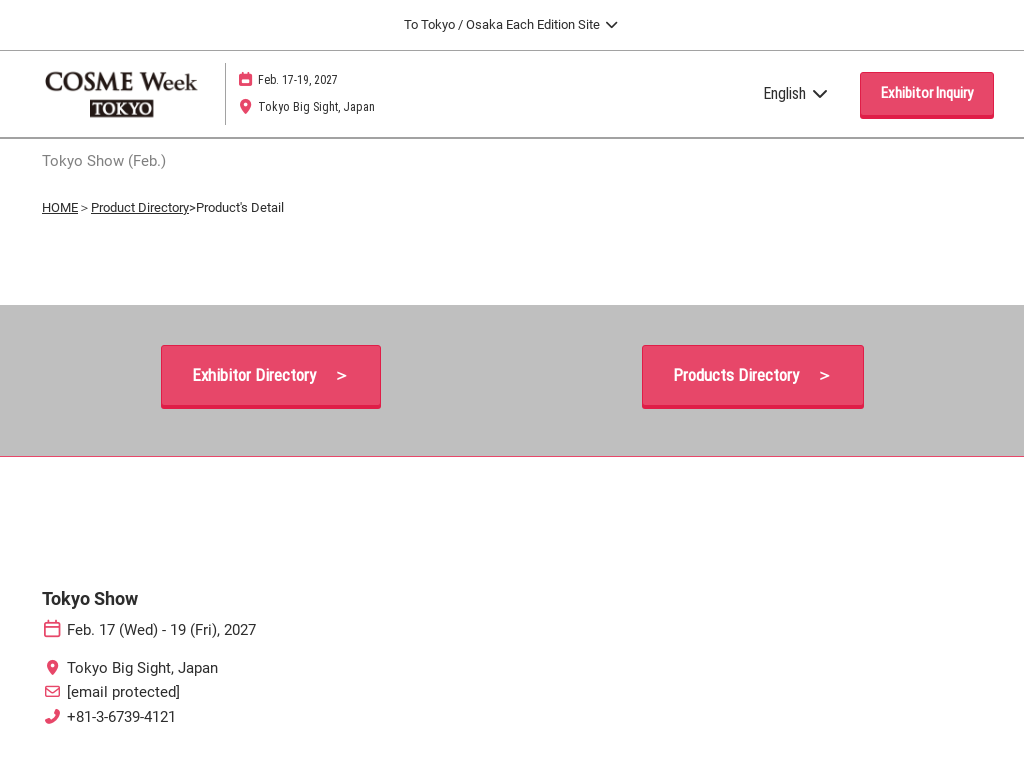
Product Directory (140, 207)
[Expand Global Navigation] (511, 25)
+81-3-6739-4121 (121, 717)
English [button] (796, 93)
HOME (60, 207)
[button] (927, 94)
